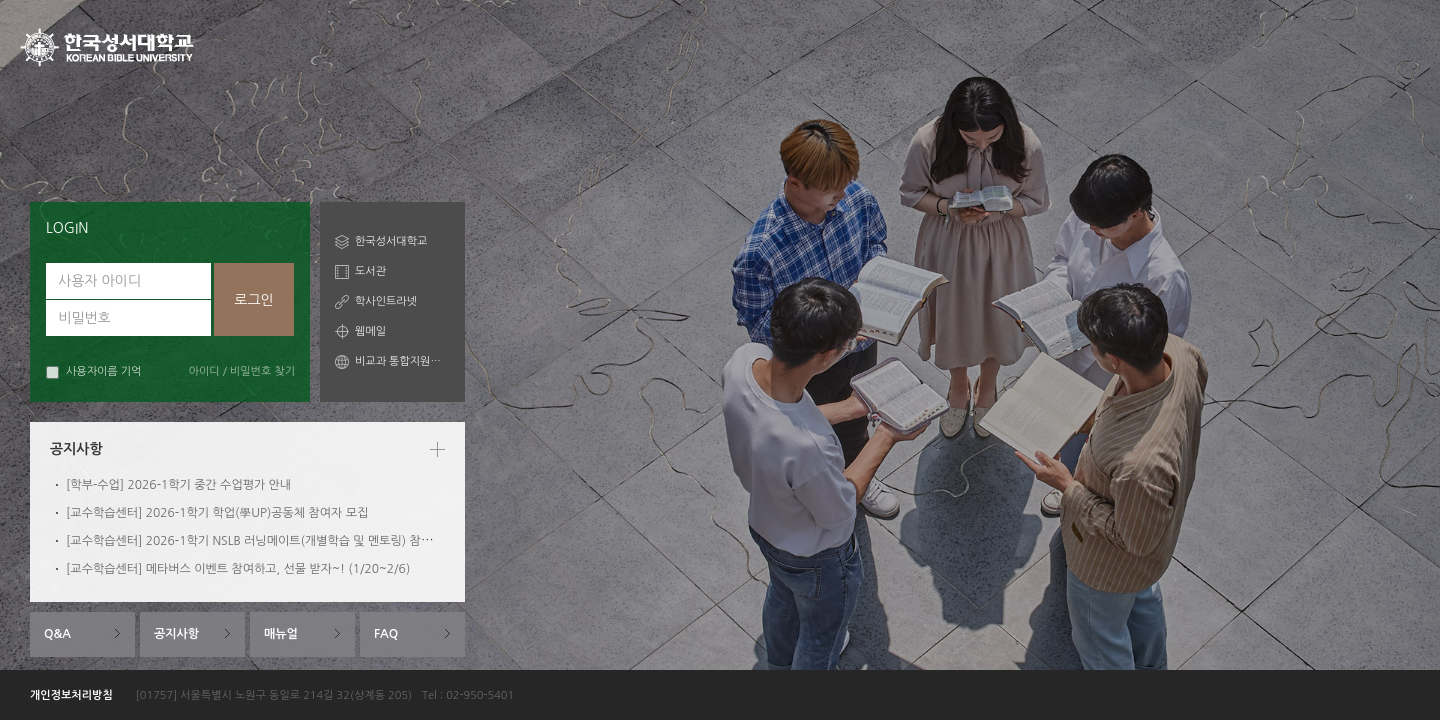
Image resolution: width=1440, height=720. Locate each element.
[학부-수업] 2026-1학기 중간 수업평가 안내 (178, 485)
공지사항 (176, 634)
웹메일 (370, 331)
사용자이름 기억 (93, 372)
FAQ (386, 634)
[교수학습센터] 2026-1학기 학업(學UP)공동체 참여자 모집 (217, 513)
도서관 (370, 271)
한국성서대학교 (391, 241)
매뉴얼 (281, 634)
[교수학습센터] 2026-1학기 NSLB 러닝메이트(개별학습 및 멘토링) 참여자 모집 (267, 541)
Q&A (57, 634)
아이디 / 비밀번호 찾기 (242, 371)
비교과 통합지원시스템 (402, 361)
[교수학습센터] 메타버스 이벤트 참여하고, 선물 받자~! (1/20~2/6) (238, 569)
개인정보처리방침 (71, 695)
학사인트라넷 (386, 301)
